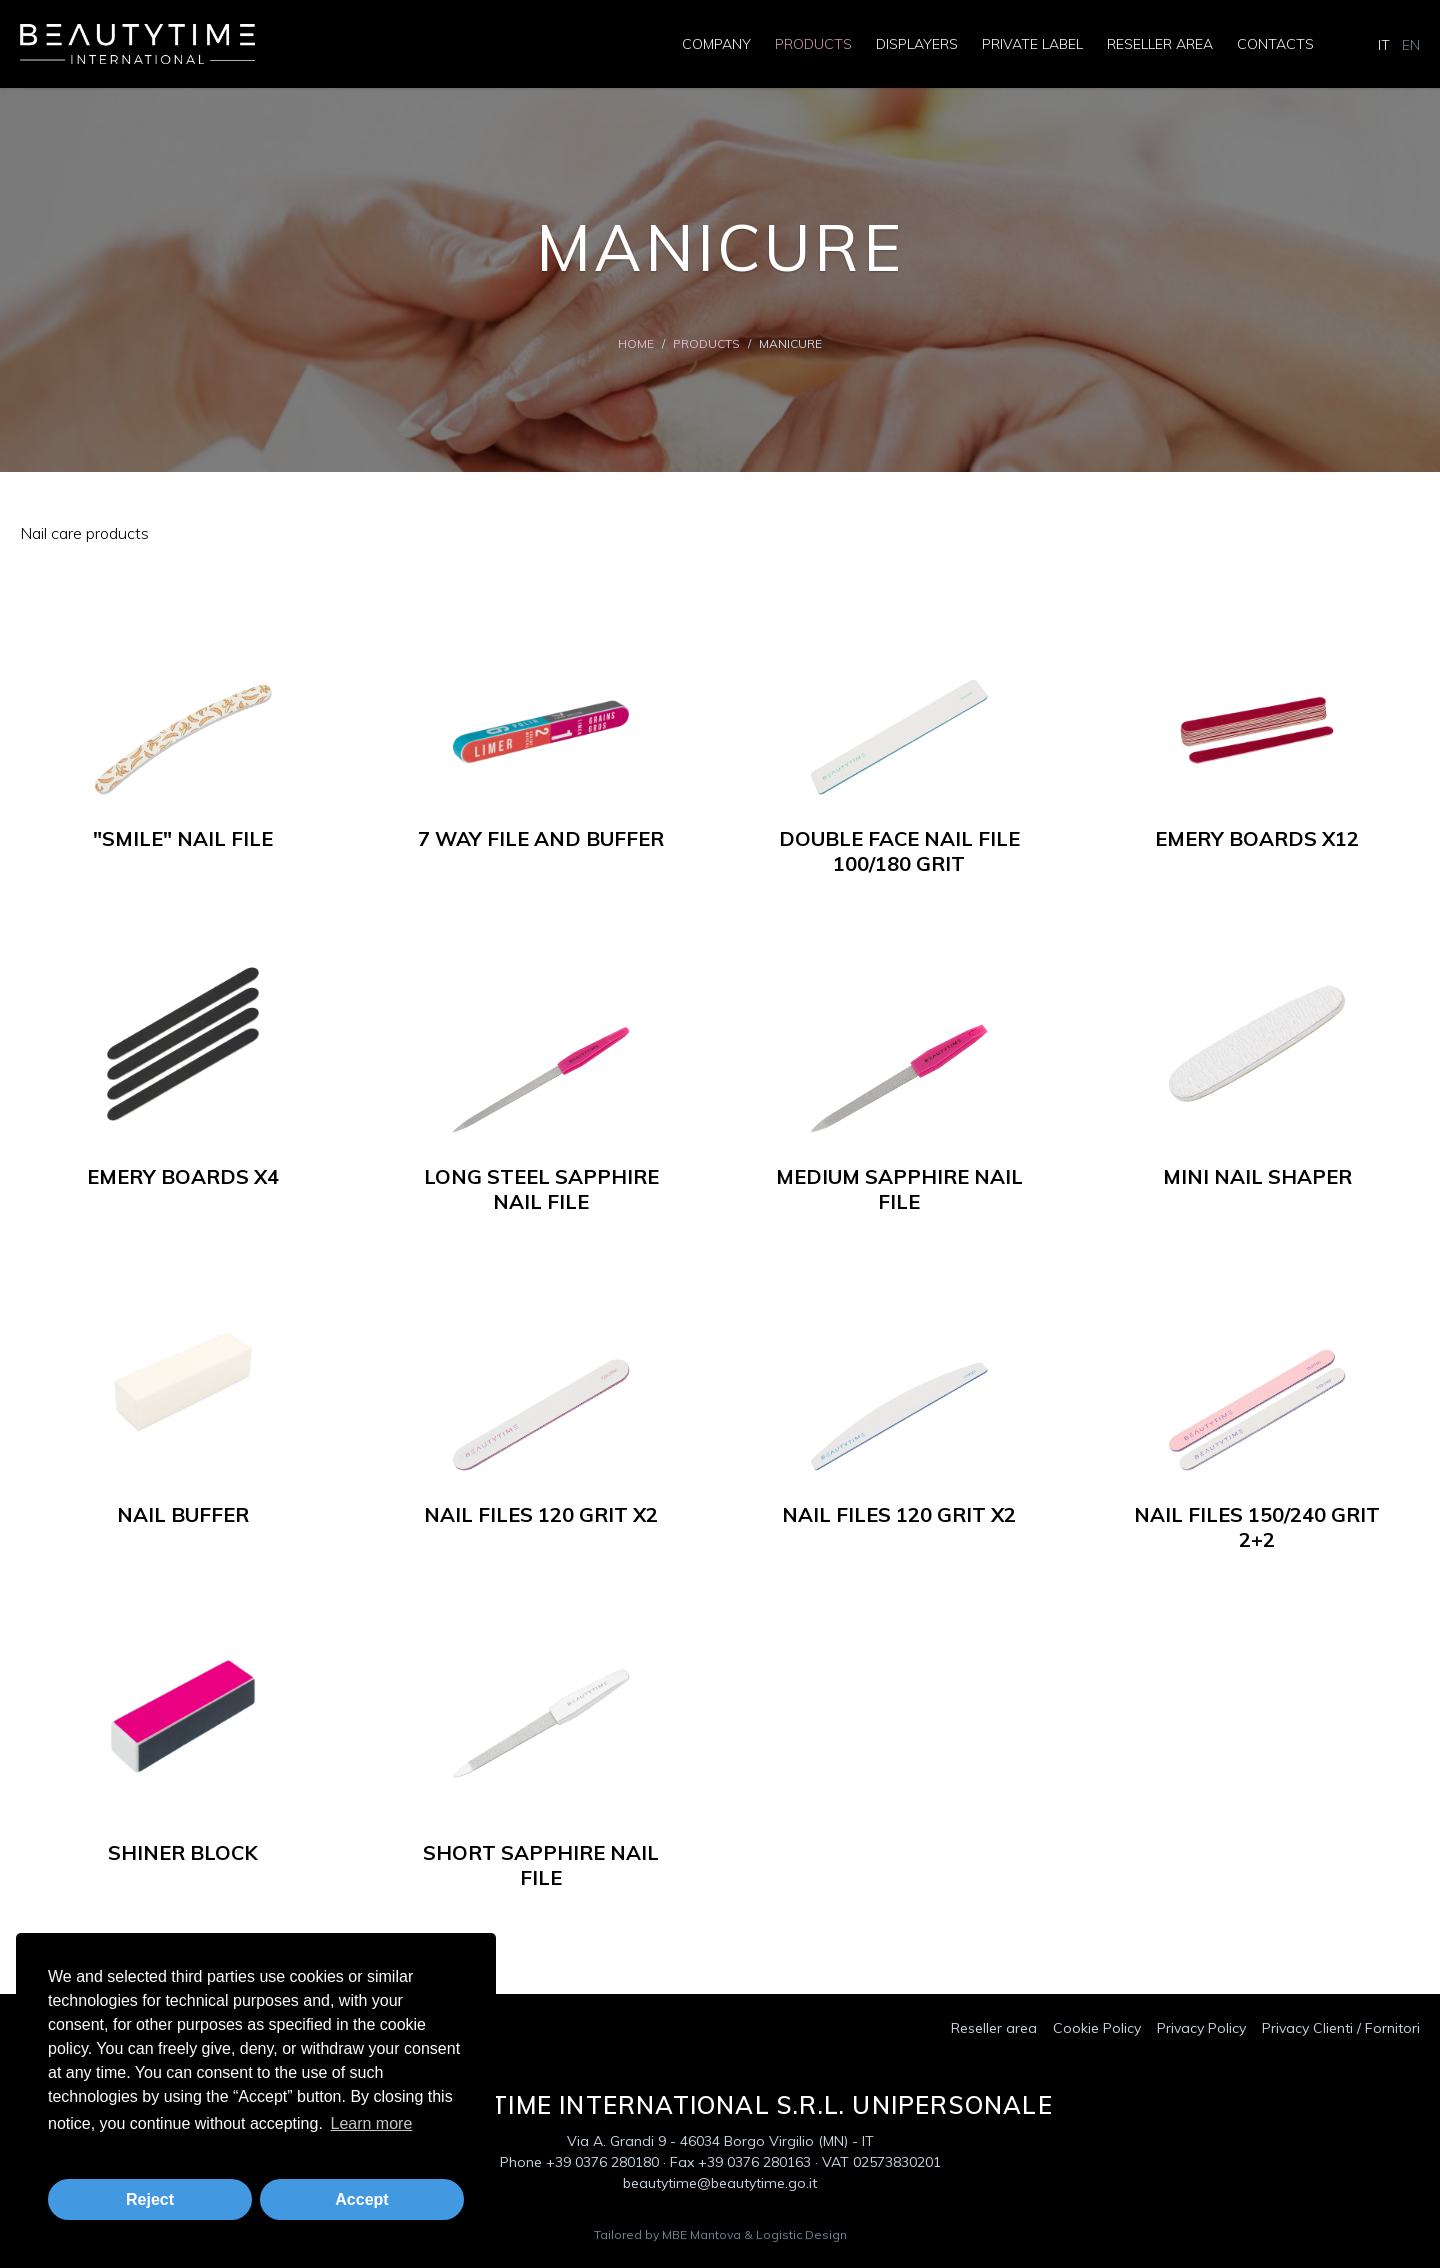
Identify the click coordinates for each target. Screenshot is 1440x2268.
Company (716, 44)
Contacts (1275, 44)
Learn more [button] (371, 2123)
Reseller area (1160, 44)
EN (1411, 45)
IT (1384, 45)
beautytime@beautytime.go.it (720, 2183)
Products (813, 44)
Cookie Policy (1097, 2028)
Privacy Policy (1201, 2028)
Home (636, 343)
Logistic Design (801, 2234)
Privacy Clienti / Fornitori (1341, 2028)
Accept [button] (361, 2199)
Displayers (917, 44)
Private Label (1032, 44)
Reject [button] (150, 2199)
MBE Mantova (701, 2234)
